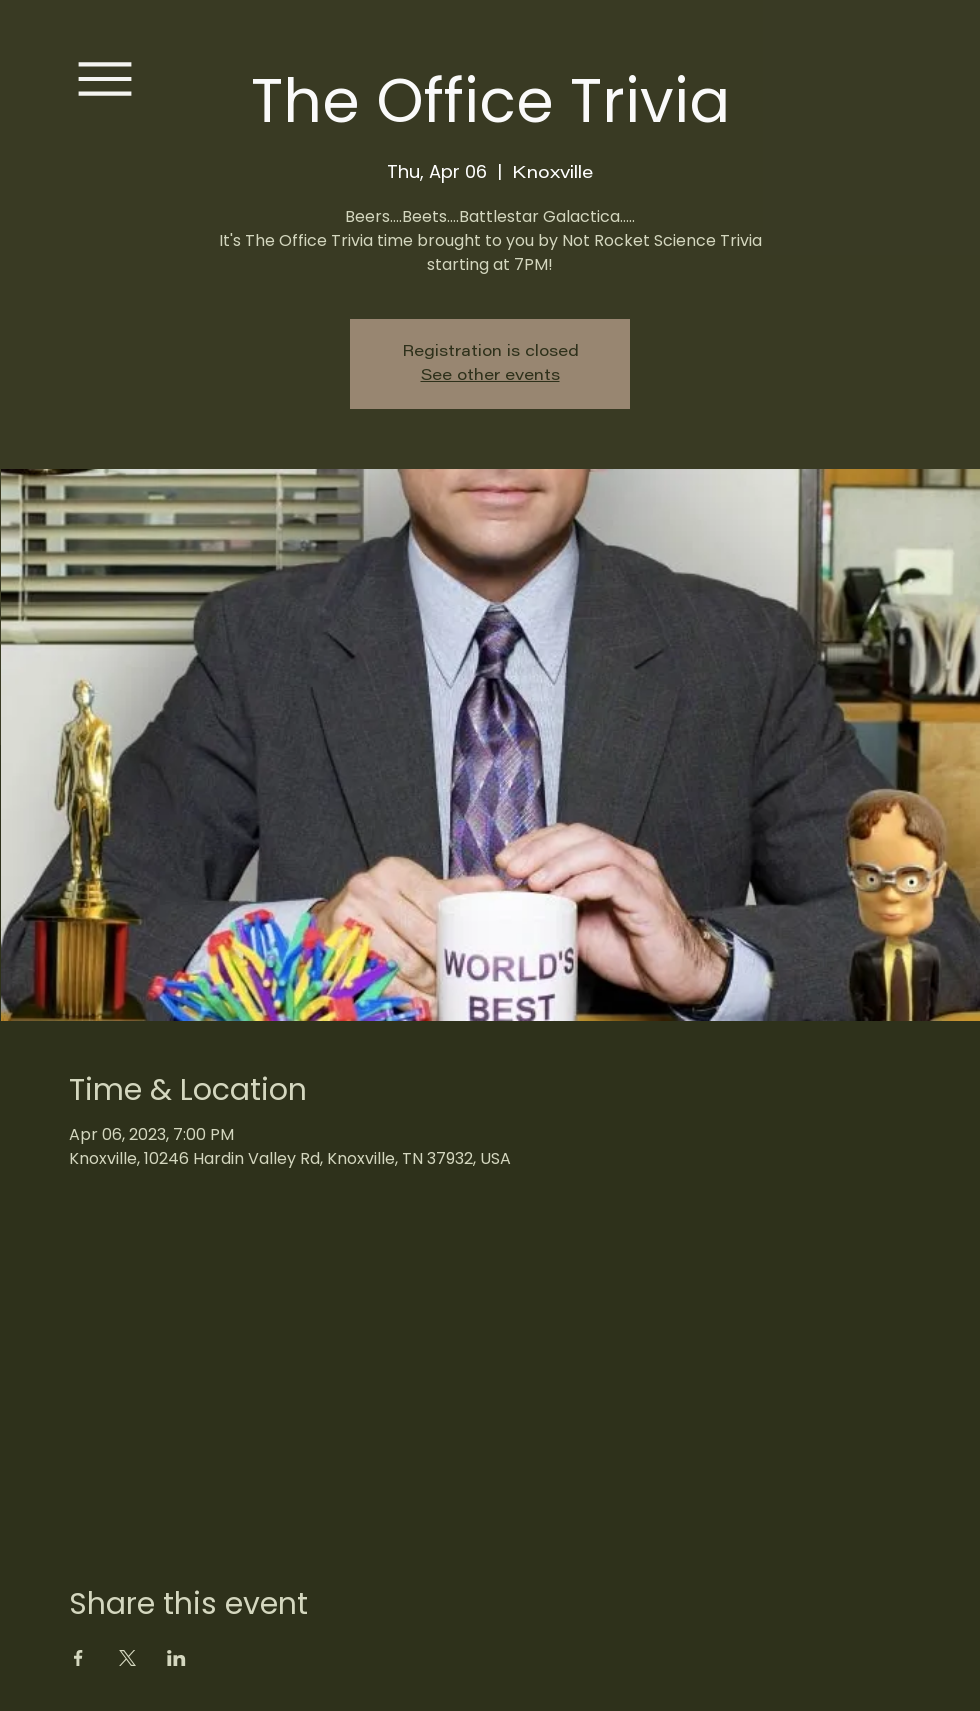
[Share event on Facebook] (78, 1658)
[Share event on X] (127, 1658)
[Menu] (105, 79)
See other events (490, 376)
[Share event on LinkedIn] (176, 1658)
